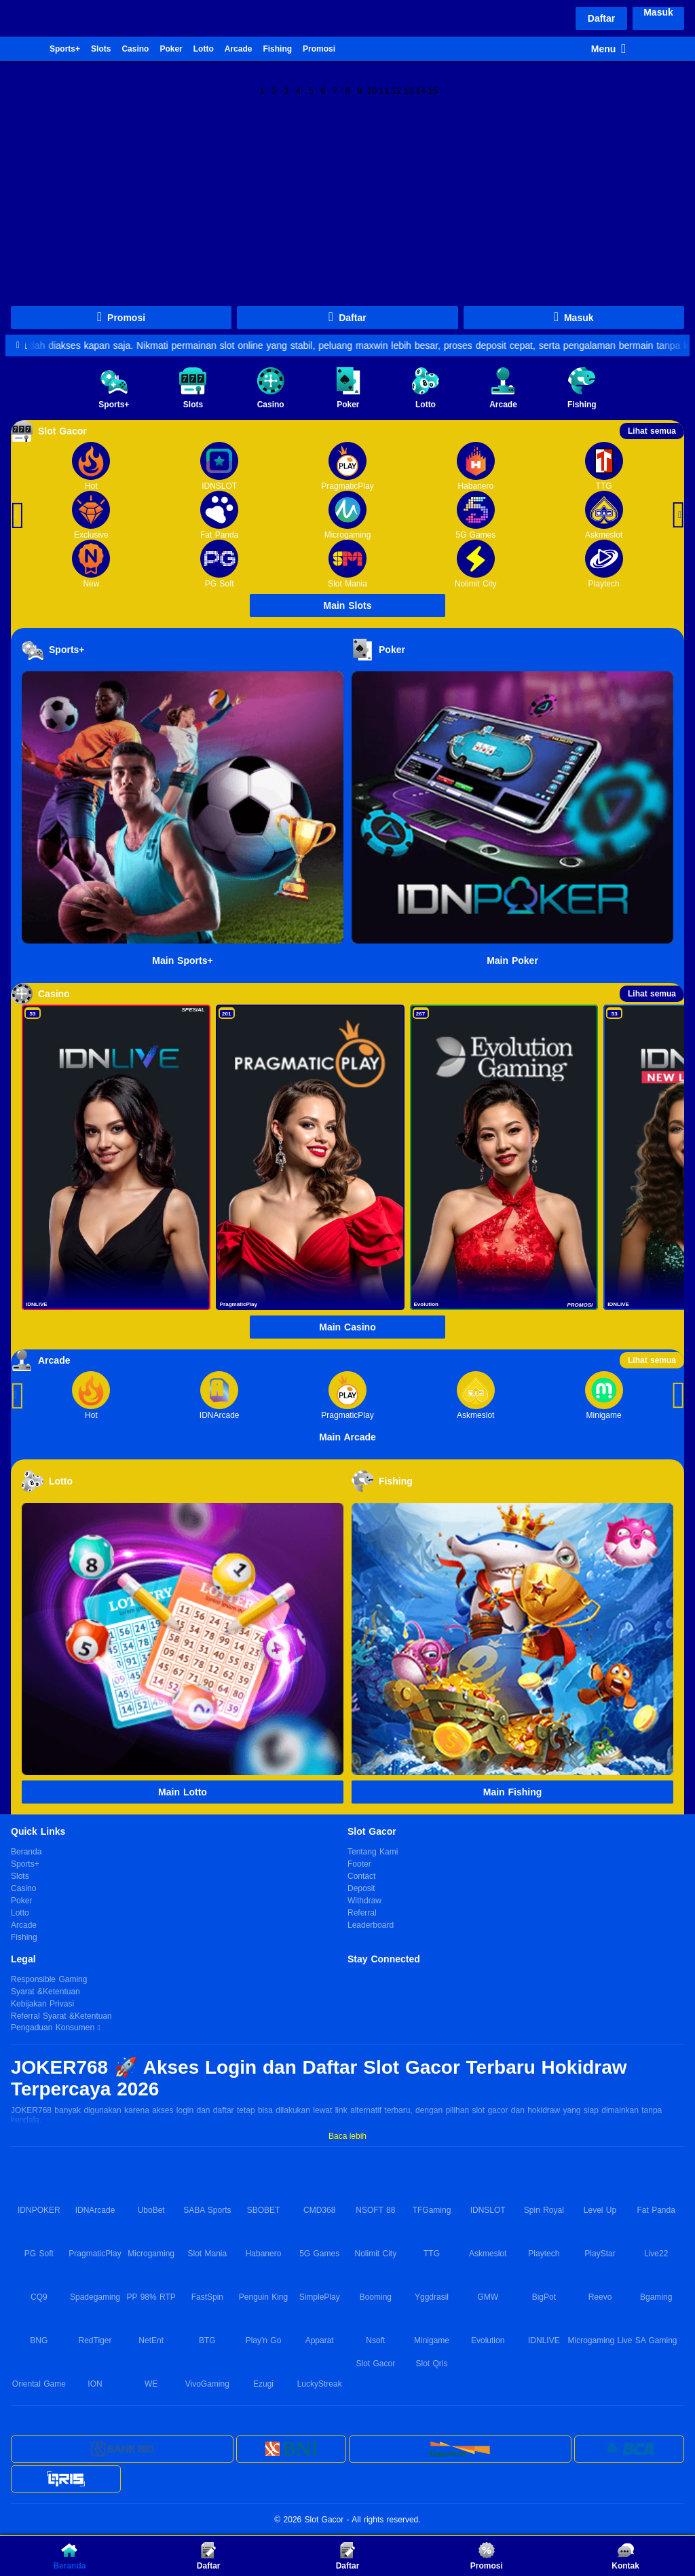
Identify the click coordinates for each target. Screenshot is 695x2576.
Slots (101, 49)
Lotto (203, 49)
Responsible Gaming (49, 1979)
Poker (170, 49)
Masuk (658, 12)
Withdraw (364, 1900)
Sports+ (65, 49)
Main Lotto (182, 1792)
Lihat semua (652, 431)
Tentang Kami (373, 1851)
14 (421, 90)
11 (384, 90)
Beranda (22, 49)
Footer (359, 1864)
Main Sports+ (182, 960)
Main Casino (347, 1327)
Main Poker (512, 960)
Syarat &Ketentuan (45, 1991)
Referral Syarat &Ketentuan (61, 2016)
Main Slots (347, 605)
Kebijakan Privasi (42, 2004)
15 (433, 90)
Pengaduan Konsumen (54, 2027)
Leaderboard (371, 1925)
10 (372, 90)
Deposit (361, 1888)
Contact (361, 1876)
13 (409, 90)
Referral (362, 1913)
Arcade (238, 49)
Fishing (277, 49)
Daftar (601, 18)
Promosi (319, 49)
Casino (135, 49)
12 (397, 90)
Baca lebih (347, 2136)
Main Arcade (347, 1437)
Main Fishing (512, 1792)
